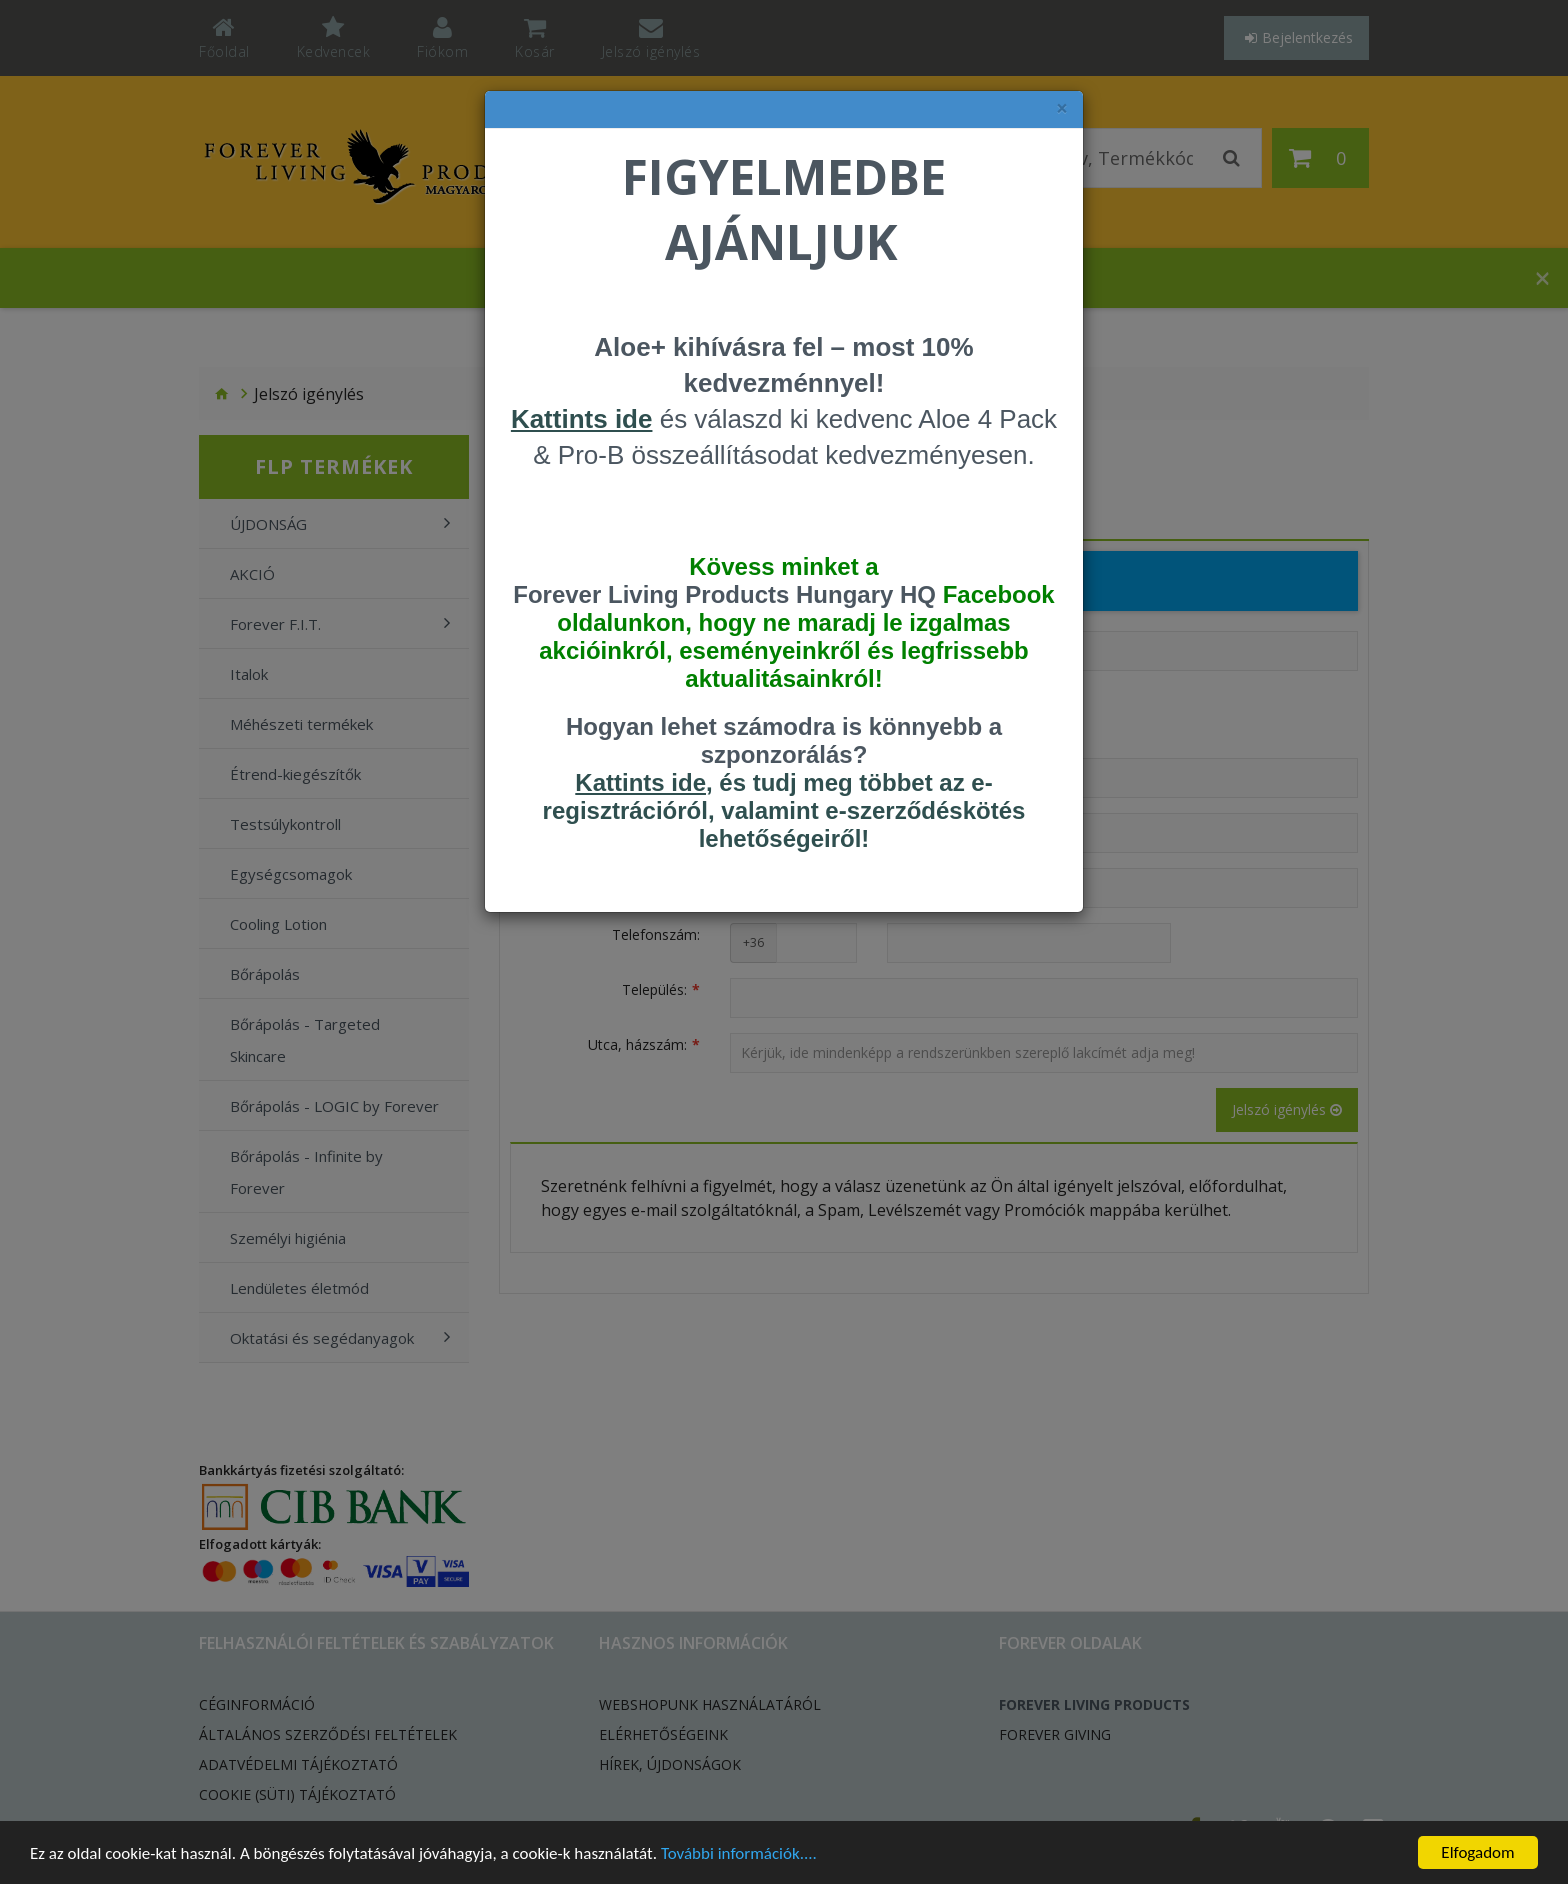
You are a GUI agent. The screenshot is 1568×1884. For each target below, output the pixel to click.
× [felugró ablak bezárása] (1062, 108)
